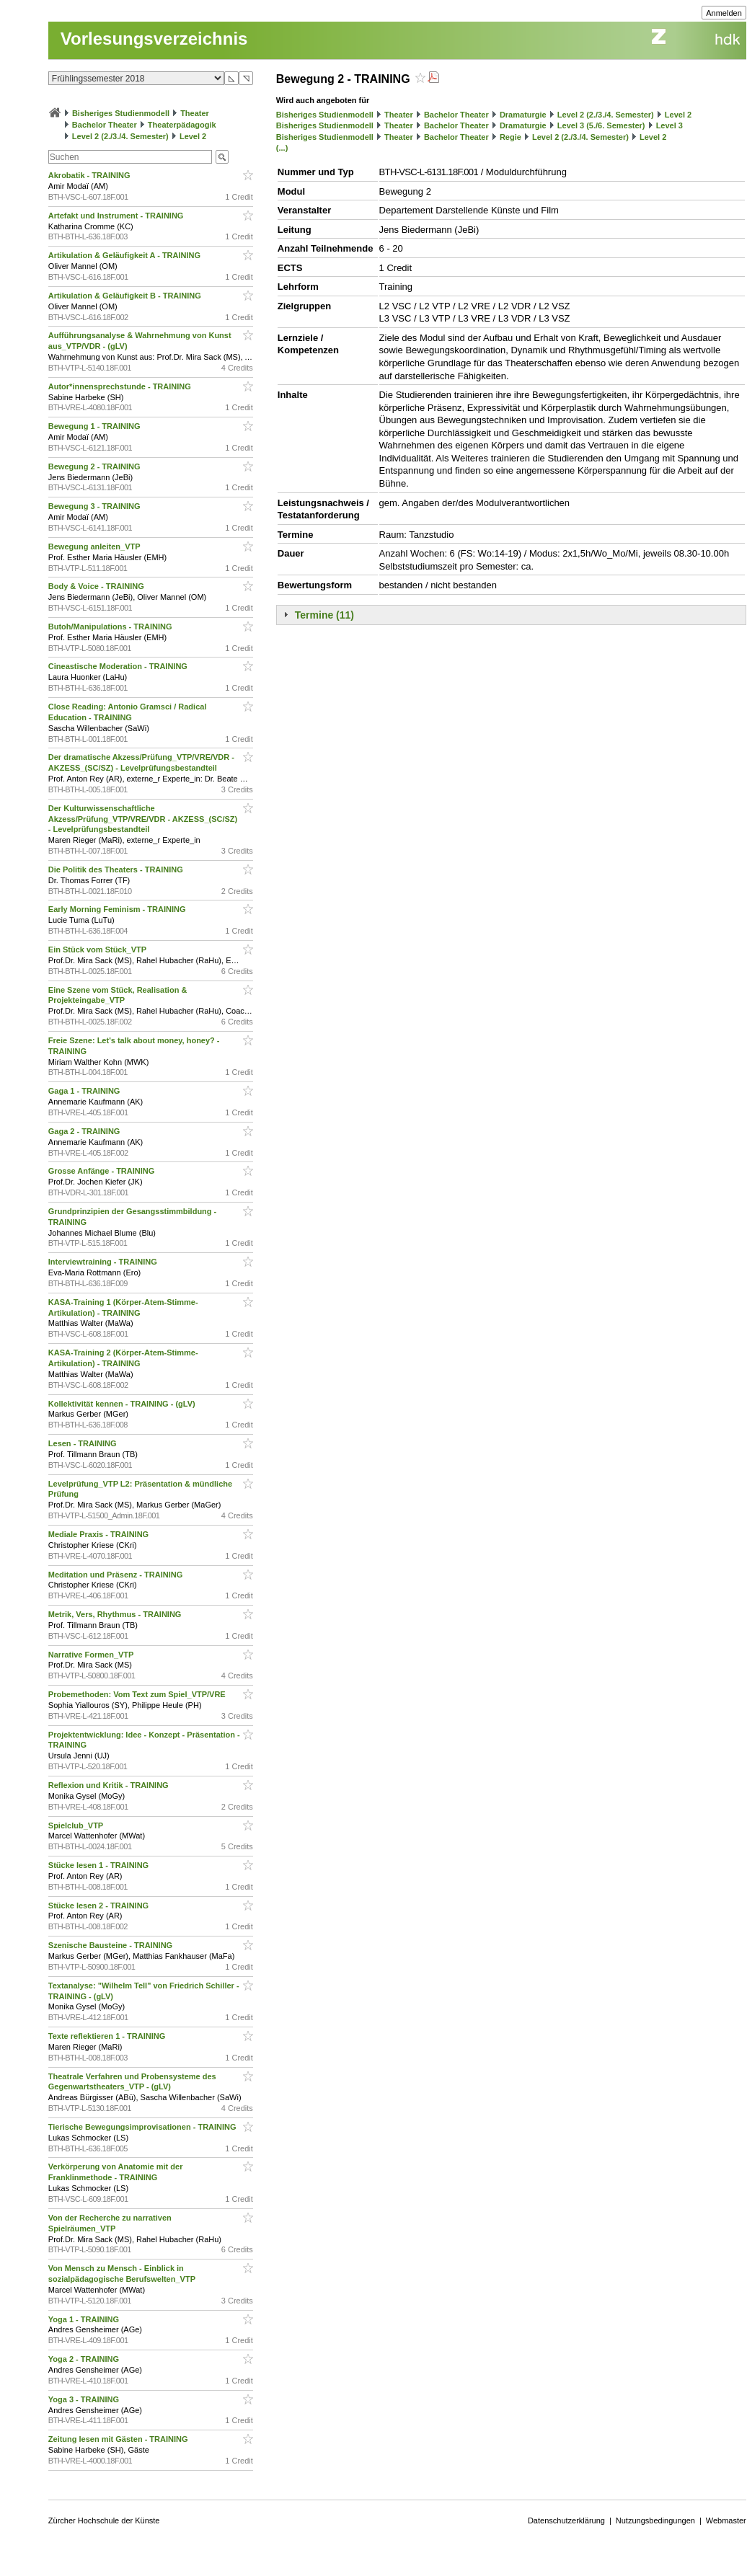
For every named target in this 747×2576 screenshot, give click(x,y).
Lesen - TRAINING (83, 1443)
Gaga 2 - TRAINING (85, 1131)
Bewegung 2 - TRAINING (95, 466)
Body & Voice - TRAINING (97, 586)
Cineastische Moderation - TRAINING (119, 666)
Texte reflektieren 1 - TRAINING (107, 2036)
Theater (194, 113)
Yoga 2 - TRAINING (84, 2359)
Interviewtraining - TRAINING (103, 1261)
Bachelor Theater (104, 124)
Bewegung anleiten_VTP (95, 546)
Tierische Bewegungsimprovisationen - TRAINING (143, 2127)
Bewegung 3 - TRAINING (95, 506)
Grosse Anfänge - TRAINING (102, 1171)
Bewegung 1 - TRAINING (95, 426)
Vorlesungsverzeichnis (154, 38)
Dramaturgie (523, 114)
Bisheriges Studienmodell (120, 113)
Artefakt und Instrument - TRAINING (117, 215)
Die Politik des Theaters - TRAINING (116, 869)
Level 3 (669, 125)
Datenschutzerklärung (566, 2520)
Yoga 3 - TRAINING (84, 2399)
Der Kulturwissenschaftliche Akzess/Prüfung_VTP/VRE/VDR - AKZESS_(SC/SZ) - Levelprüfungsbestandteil (142, 819)
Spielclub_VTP (76, 1825)
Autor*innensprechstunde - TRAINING (120, 386)
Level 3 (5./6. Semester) (601, 125)
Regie (510, 137)
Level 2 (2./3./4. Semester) (120, 136)
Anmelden (724, 13)
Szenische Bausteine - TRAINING (111, 1945)
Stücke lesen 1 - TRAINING (99, 1865)
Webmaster (726, 2520)
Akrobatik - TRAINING (90, 175)
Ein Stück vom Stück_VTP (98, 949)
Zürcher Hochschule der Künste (104, 2520)
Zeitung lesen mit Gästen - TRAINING (119, 2439)
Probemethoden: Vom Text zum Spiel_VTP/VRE (138, 1694)
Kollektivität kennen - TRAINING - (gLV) (123, 1403)
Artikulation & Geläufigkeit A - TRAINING (125, 255)
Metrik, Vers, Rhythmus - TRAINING (116, 1614)
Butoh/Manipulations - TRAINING (111, 626)
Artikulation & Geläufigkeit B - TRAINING (125, 295)
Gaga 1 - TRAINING (85, 1090)
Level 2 (193, 136)
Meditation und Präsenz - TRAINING (116, 1574)
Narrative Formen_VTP (92, 1654)
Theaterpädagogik (182, 124)
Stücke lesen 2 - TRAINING (99, 1905)
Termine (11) (324, 615)
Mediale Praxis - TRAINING (99, 1534)
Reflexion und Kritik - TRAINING (109, 1785)
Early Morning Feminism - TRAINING (118, 909)
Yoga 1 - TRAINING (84, 2319)
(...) (282, 147)
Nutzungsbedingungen (655, 2520)
